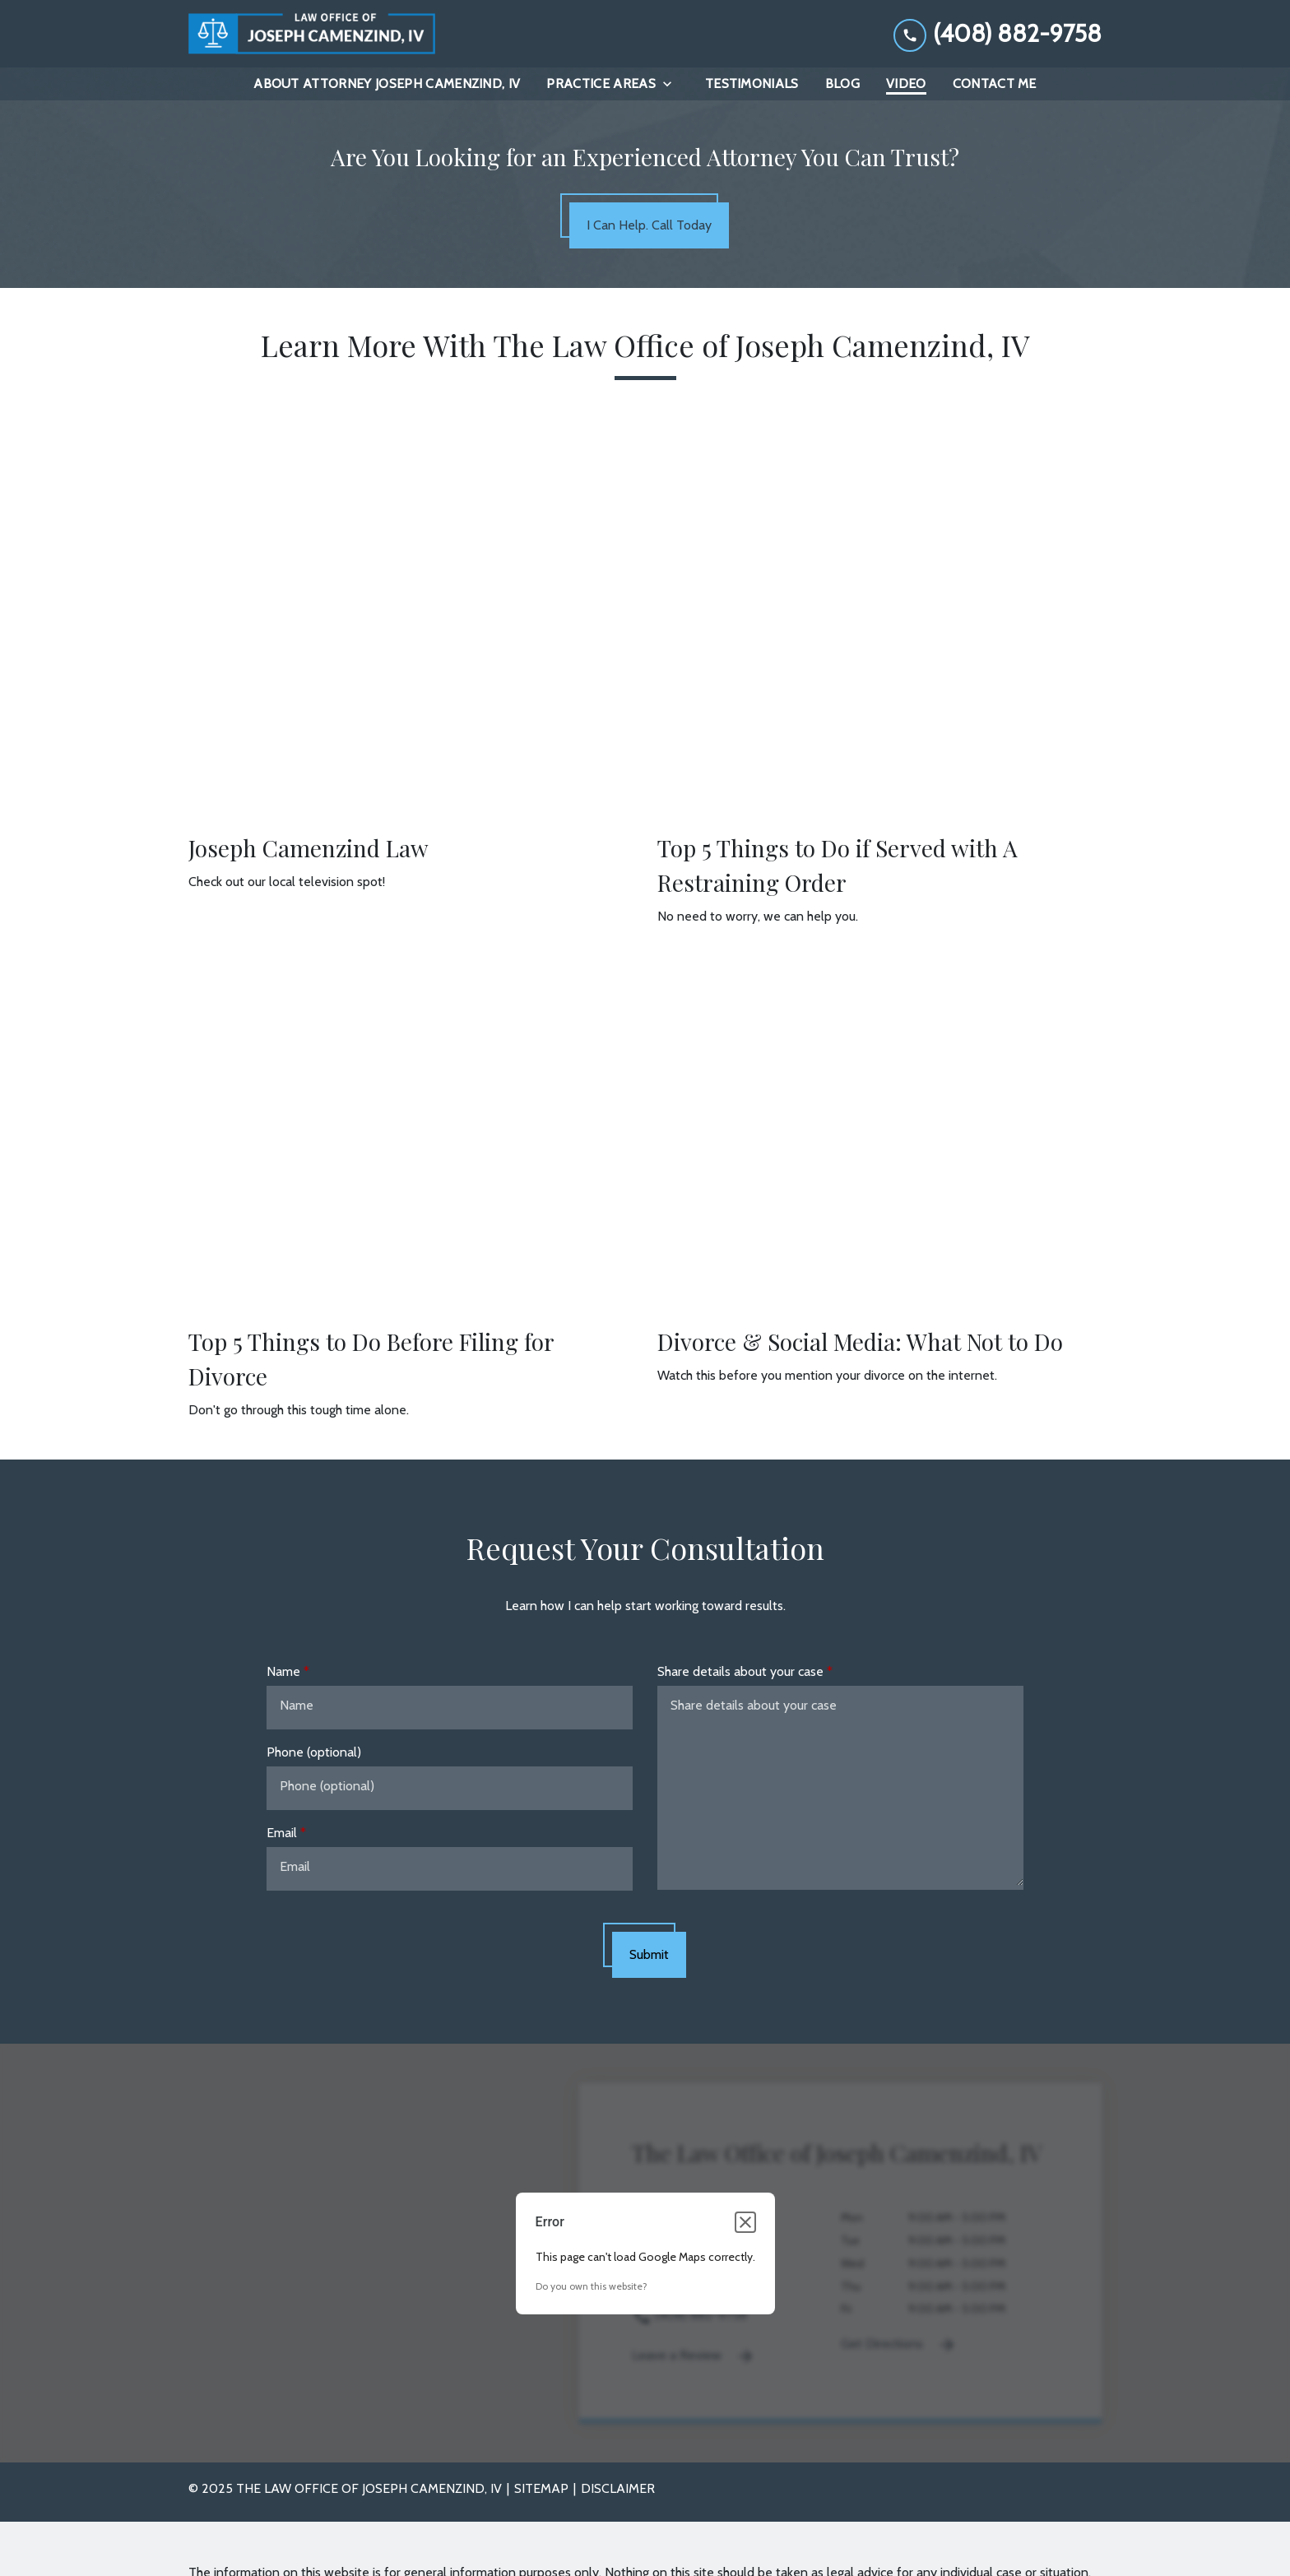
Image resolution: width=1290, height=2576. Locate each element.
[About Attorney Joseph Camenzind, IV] (387, 83)
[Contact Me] (994, 83)
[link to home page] (311, 33)
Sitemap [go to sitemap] (541, 2489)
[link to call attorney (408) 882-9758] (997, 33)
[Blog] (842, 83)
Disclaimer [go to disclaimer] (618, 2489)
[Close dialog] (745, 2223)
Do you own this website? (591, 2287)
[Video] (906, 83)
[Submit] (649, 1956)
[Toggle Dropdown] (672, 84)
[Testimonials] (751, 83)
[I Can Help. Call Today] (649, 226)
